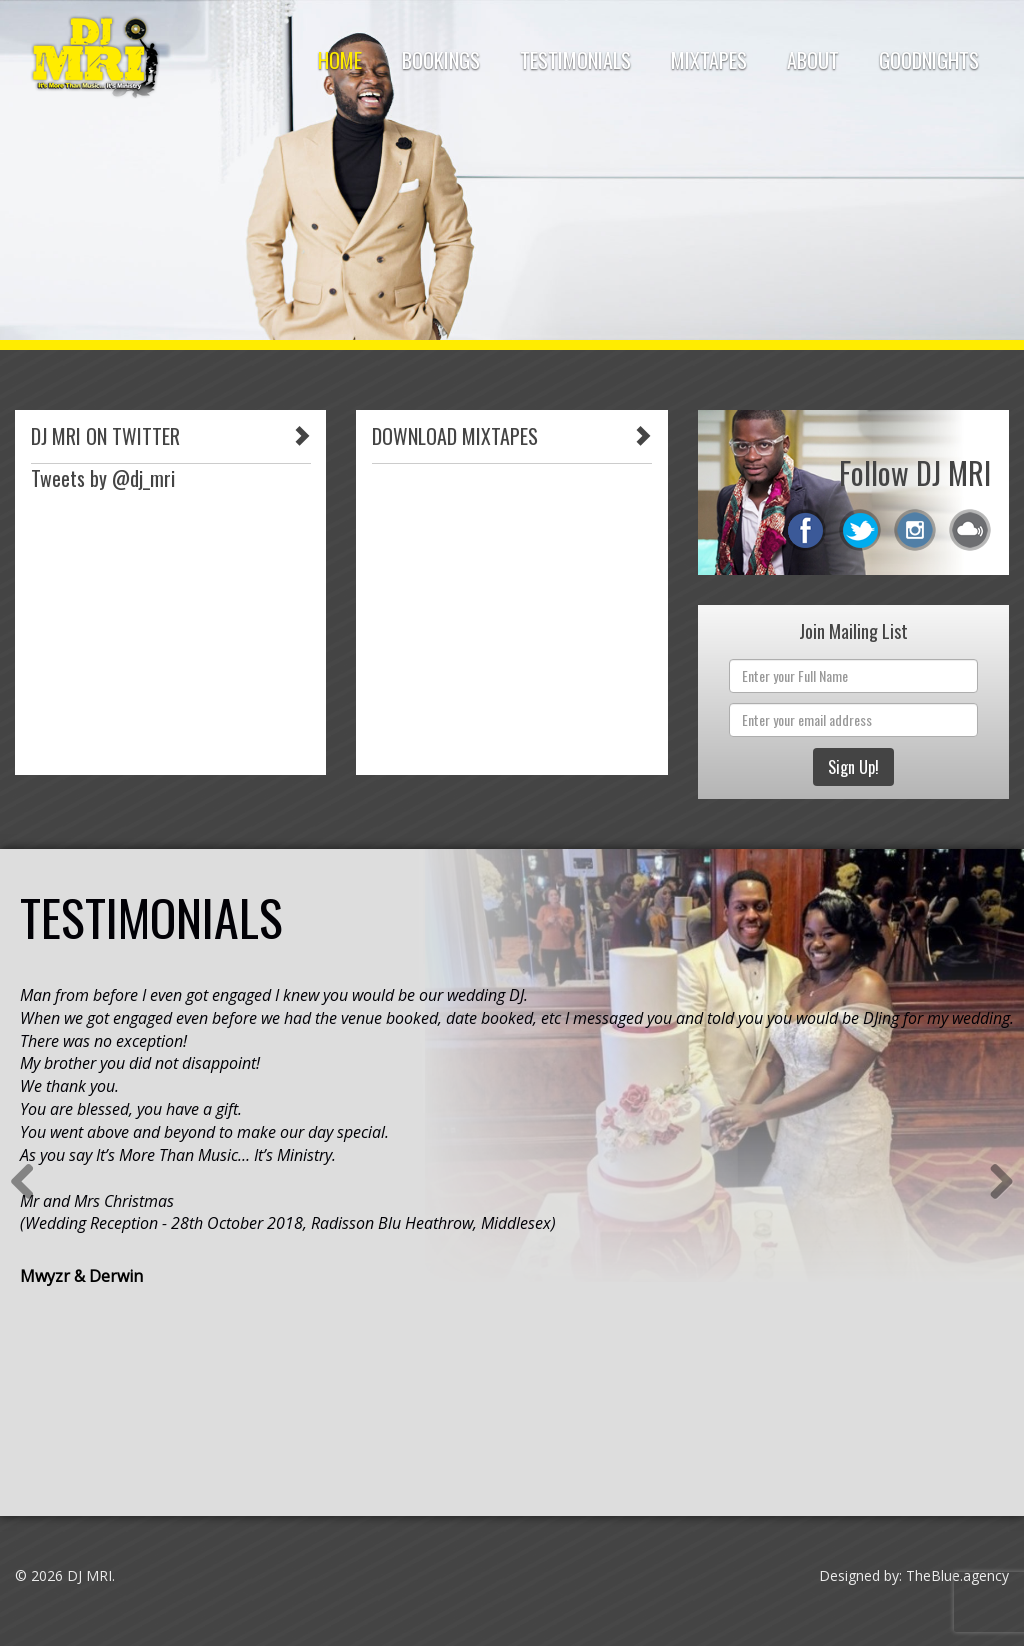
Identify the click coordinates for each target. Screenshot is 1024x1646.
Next (994, 1183)
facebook (805, 530)
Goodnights (929, 60)
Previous (30, 1183)
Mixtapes (709, 60)
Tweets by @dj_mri (103, 478)
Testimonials (575, 60)
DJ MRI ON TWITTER (105, 436)
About (813, 60)
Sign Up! (853, 767)
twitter (860, 530)
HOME (340, 60)
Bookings (441, 60)
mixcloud (970, 530)
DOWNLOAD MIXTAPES (455, 436)
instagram (915, 530)
